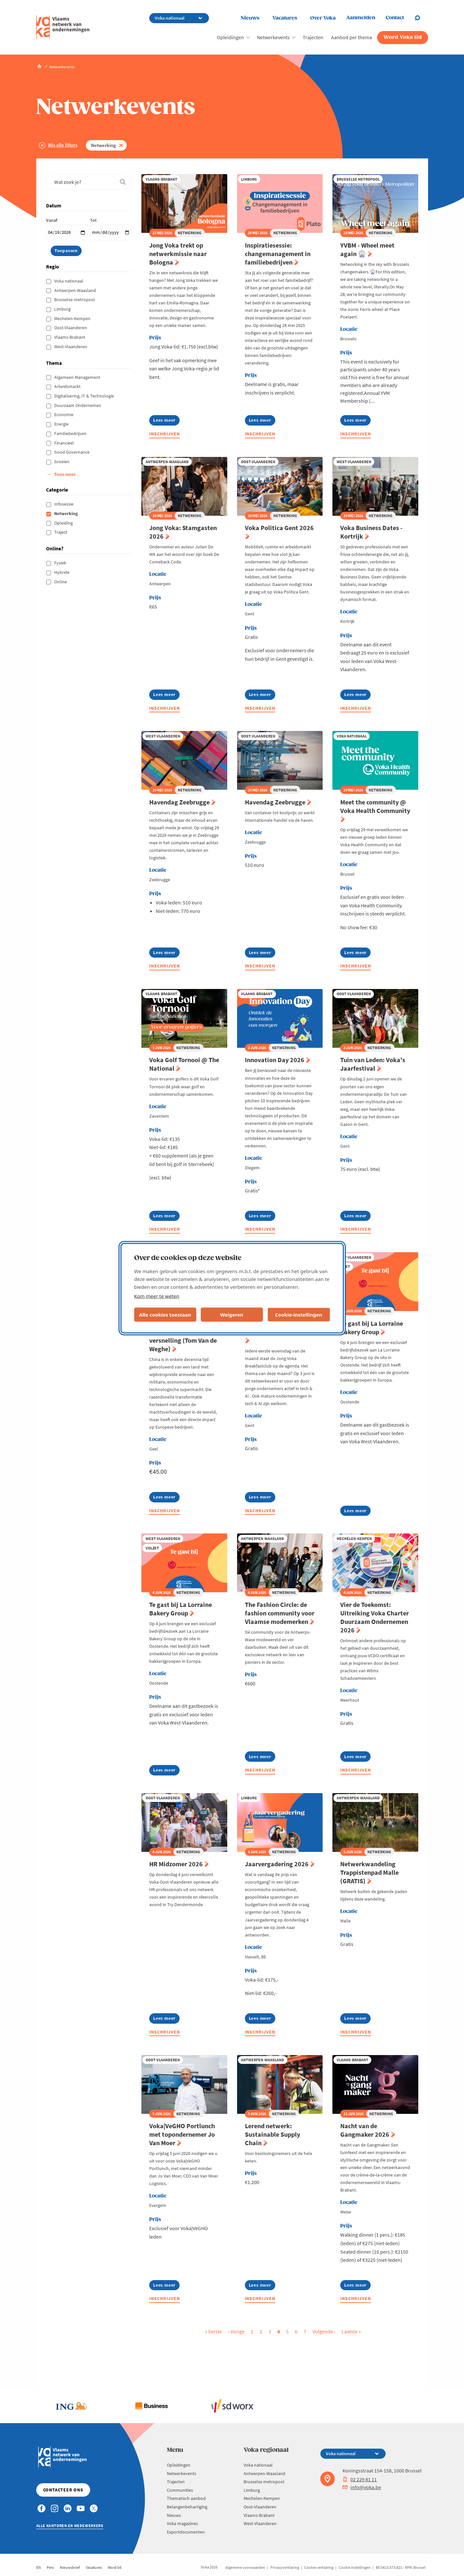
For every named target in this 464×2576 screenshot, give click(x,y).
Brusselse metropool (75, 299)
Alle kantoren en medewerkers (70, 2525)
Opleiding (64, 523)
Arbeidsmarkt (68, 386)
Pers (50, 2567)
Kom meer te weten (157, 1295)
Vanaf (51, 220)
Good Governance (72, 452)
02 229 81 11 (360, 2479)
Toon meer (65, 474)
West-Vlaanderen (71, 346)
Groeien (62, 461)
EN (38, 2567)
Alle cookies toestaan (165, 1314)
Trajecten (313, 37)
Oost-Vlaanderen (71, 328)
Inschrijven (164, 434)
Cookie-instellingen (298, 1314)
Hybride (62, 572)
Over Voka (323, 18)
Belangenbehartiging (187, 2507)
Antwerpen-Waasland (75, 290)
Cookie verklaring (318, 2567)
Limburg (63, 309)
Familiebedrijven (71, 433)
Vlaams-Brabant (70, 337)
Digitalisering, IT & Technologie (84, 396)
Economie (64, 414)
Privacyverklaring (284, 2567)
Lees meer (166, 421)
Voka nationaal (69, 281)
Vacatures (284, 18)
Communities (180, 2490)
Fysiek (60, 563)
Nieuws (250, 18)
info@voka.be (362, 2487)
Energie (62, 424)
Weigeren (231, 1314)
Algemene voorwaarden (245, 2567)
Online (61, 582)
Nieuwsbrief (70, 2567)
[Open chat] (421, 18)
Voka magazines (182, 2523)
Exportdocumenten (186, 2532)
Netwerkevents (273, 37)
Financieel (64, 443)
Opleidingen (230, 37)
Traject (61, 532)
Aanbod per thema (351, 37)
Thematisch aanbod (186, 2498)
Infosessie (64, 504)
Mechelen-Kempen (72, 318)
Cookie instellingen (355, 2567)
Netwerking (103, 145)
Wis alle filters (62, 145)
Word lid (114, 2567)
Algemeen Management (77, 377)
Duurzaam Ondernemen (78, 405)
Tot (93, 220)
